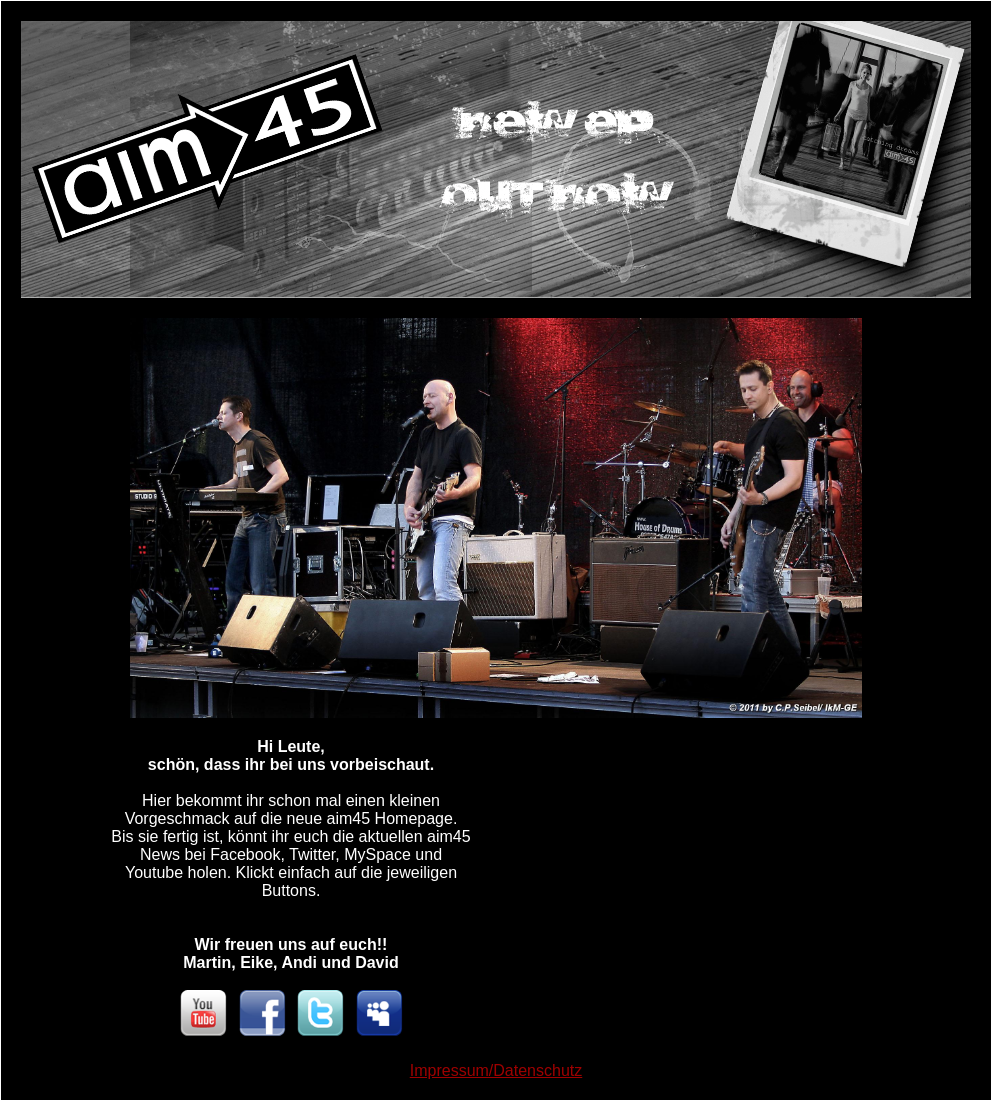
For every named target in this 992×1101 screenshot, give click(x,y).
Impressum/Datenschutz (496, 1070)
